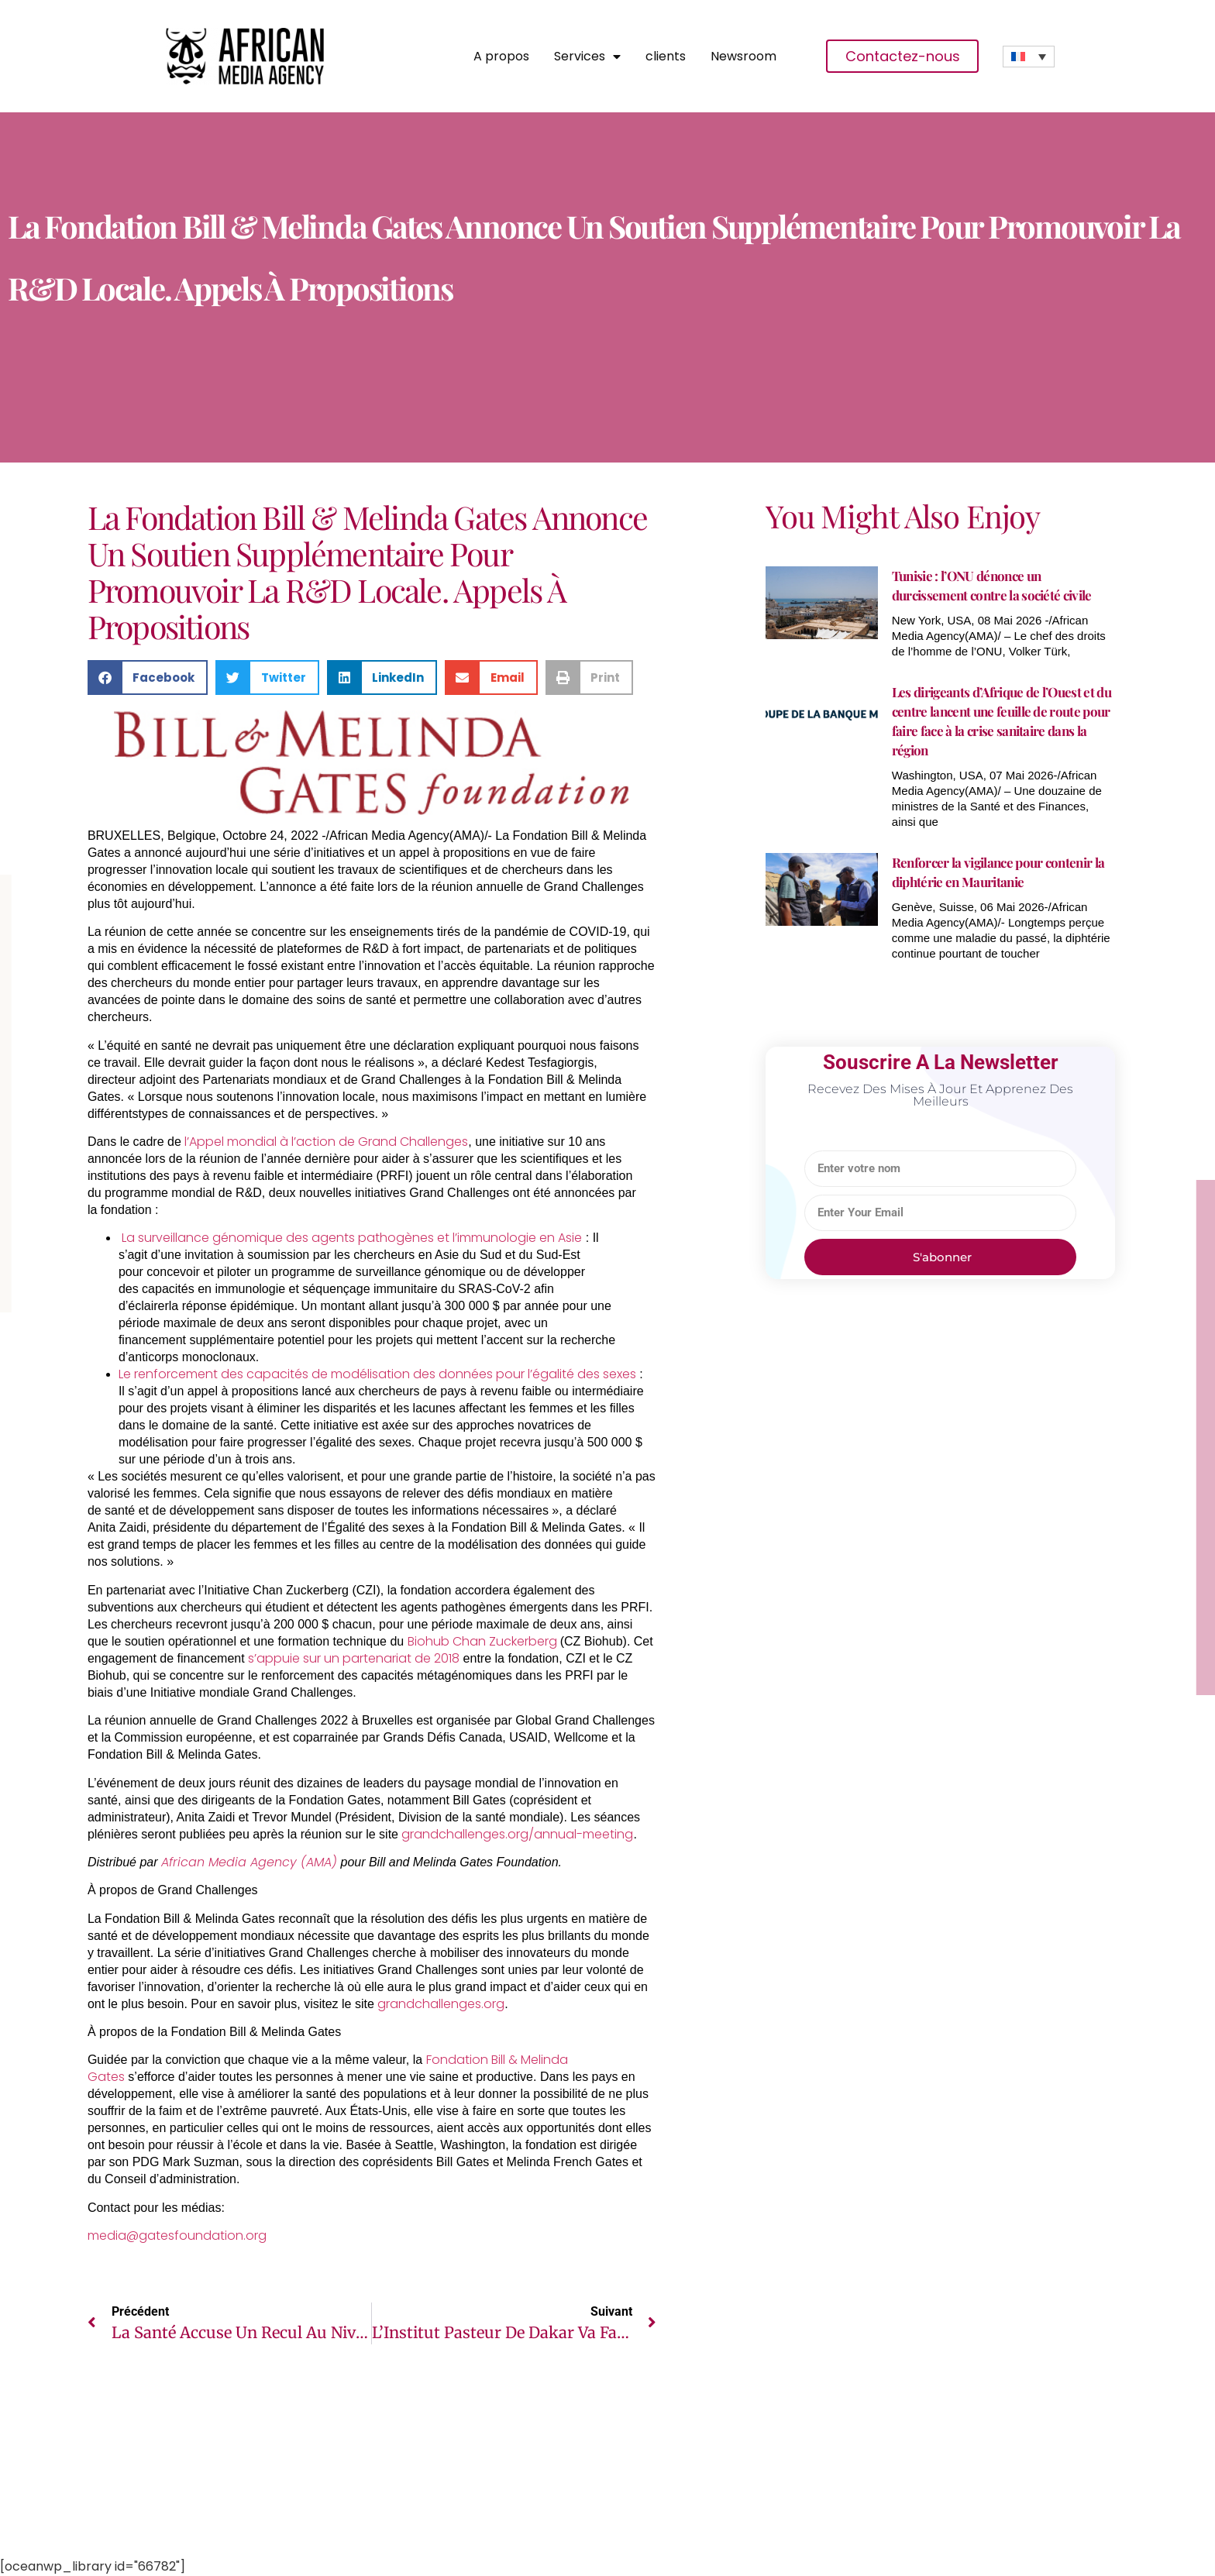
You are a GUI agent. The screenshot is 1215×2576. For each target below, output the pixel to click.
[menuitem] (1029, 56)
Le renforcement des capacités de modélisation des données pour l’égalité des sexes (377, 1374)
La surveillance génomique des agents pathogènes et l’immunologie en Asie (352, 1238)
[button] (148, 677)
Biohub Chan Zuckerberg (484, 1641)
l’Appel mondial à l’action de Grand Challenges (326, 1141)
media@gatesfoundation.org (177, 2235)
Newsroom (743, 56)
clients (665, 56)
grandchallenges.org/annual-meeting (517, 1834)
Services (587, 56)
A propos (501, 56)
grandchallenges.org (440, 2004)
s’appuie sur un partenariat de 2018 (353, 1658)
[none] (1029, 56)
